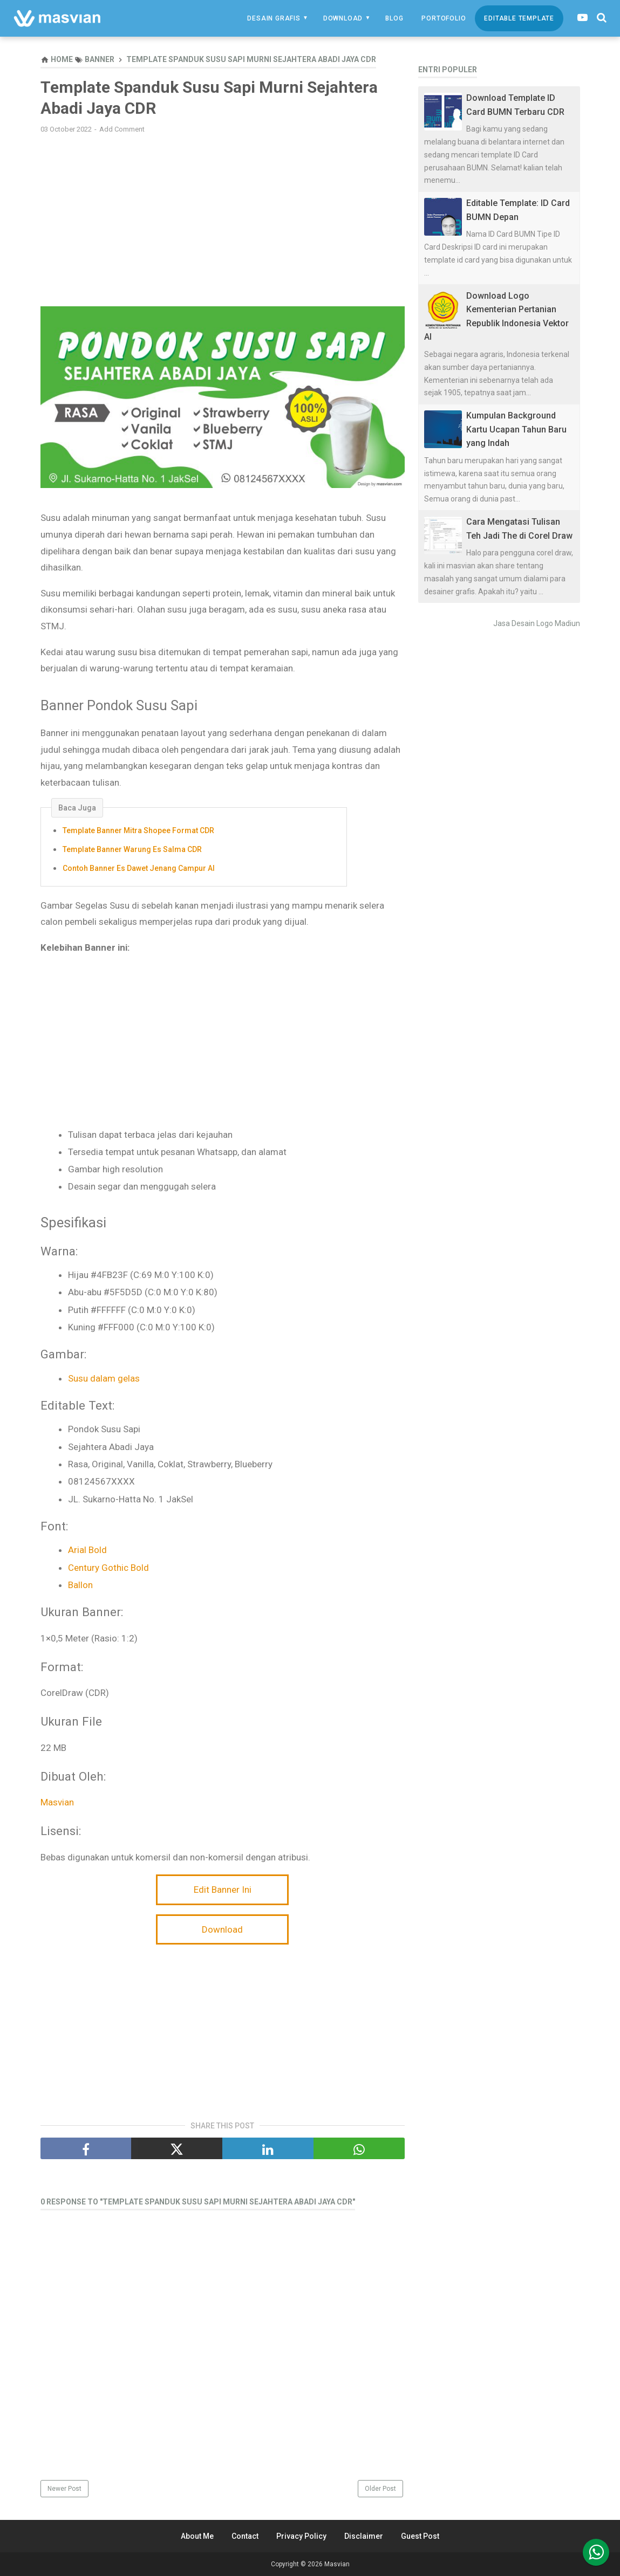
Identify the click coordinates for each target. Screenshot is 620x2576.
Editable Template (519, 18)
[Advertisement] (222, 220)
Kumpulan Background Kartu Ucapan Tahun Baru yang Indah (516, 429)
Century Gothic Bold (108, 1567)
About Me (197, 2536)
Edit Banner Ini (222, 1889)
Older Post (380, 2488)
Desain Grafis (273, 18)
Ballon (80, 1584)
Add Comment (122, 129)
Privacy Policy (301, 2536)
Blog (394, 18)
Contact (244, 2536)
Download (343, 18)
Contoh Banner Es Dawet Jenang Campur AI (139, 868)
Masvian (57, 1802)
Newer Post (64, 2488)
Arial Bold (87, 1549)
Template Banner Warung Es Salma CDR (132, 849)
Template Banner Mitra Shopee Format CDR (138, 830)
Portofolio (443, 18)
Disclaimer (363, 2536)
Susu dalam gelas (104, 1378)
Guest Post (420, 2536)
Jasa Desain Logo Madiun (536, 623)
